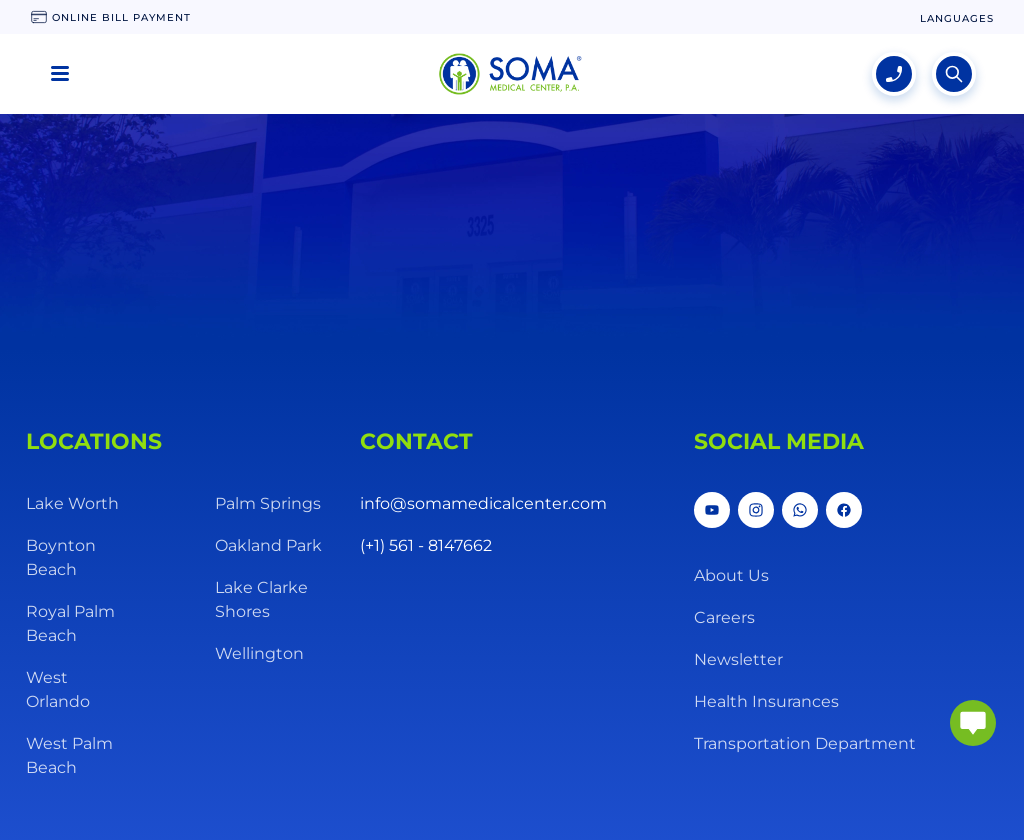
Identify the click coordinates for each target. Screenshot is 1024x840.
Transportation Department (805, 743)
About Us (731, 575)
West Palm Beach (69, 755)
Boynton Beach (61, 557)
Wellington (259, 653)
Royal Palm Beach (70, 623)
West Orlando (58, 689)
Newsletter (738, 659)
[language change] (957, 18)
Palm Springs (268, 503)
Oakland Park (268, 545)
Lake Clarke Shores (261, 599)
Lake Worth (72, 503)
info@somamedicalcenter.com (483, 503)
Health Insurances (766, 701)
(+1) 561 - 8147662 (426, 545)
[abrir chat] (973, 723)
